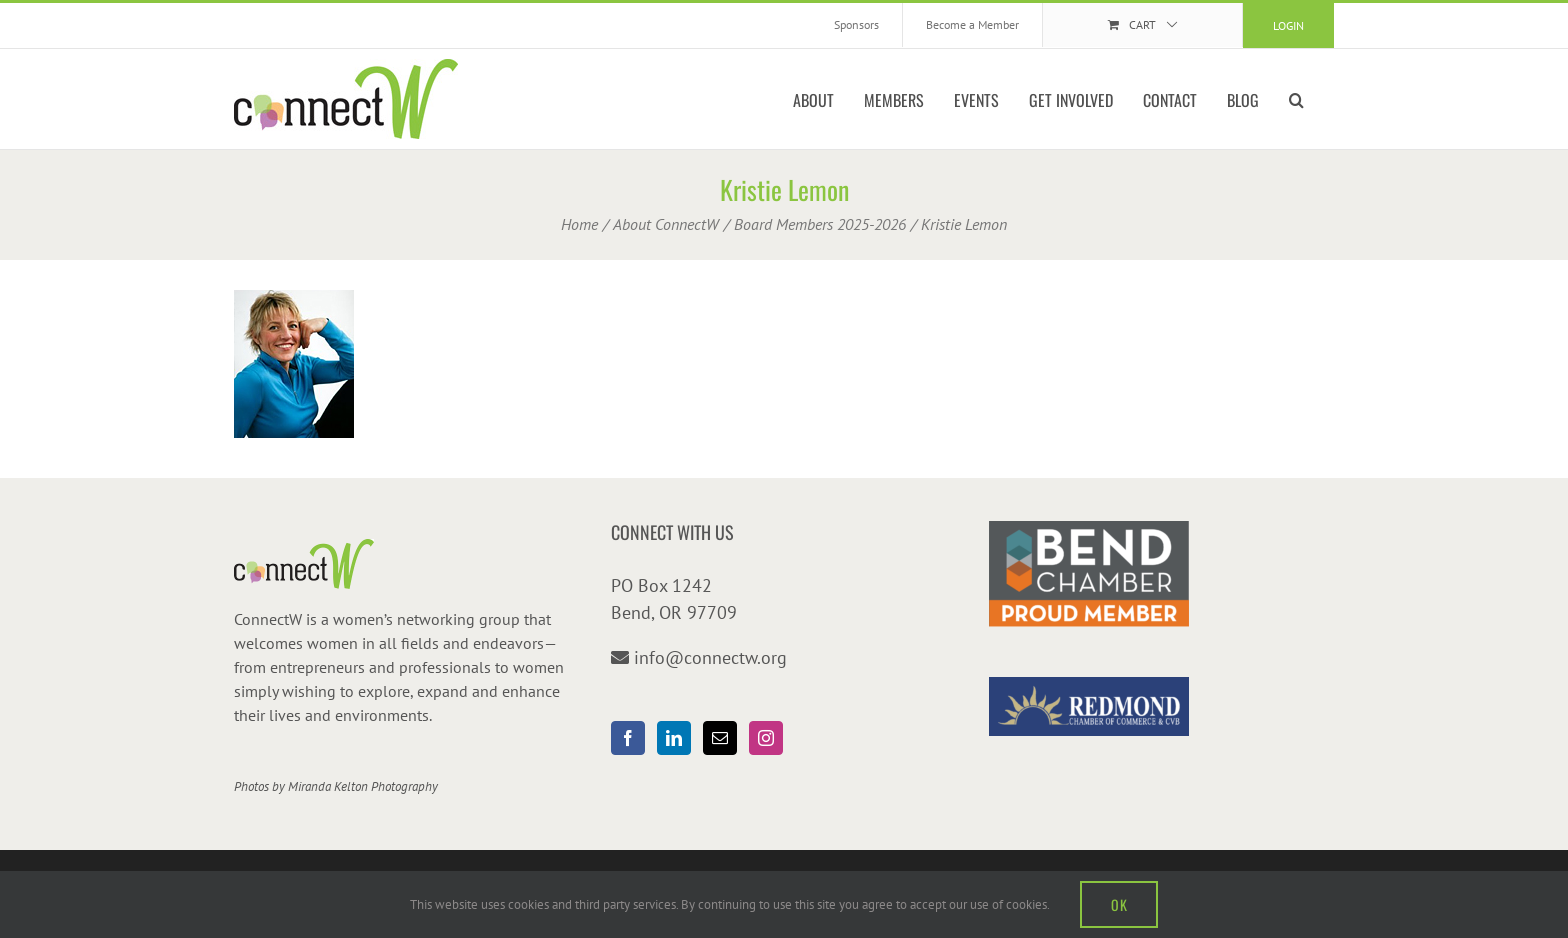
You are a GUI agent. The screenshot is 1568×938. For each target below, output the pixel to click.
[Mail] (720, 738)
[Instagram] (766, 738)
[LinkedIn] (674, 738)
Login (1288, 25)
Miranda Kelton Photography (363, 786)
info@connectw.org (710, 657)
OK (1119, 904)
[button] (1296, 99)
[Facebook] (628, 738)
